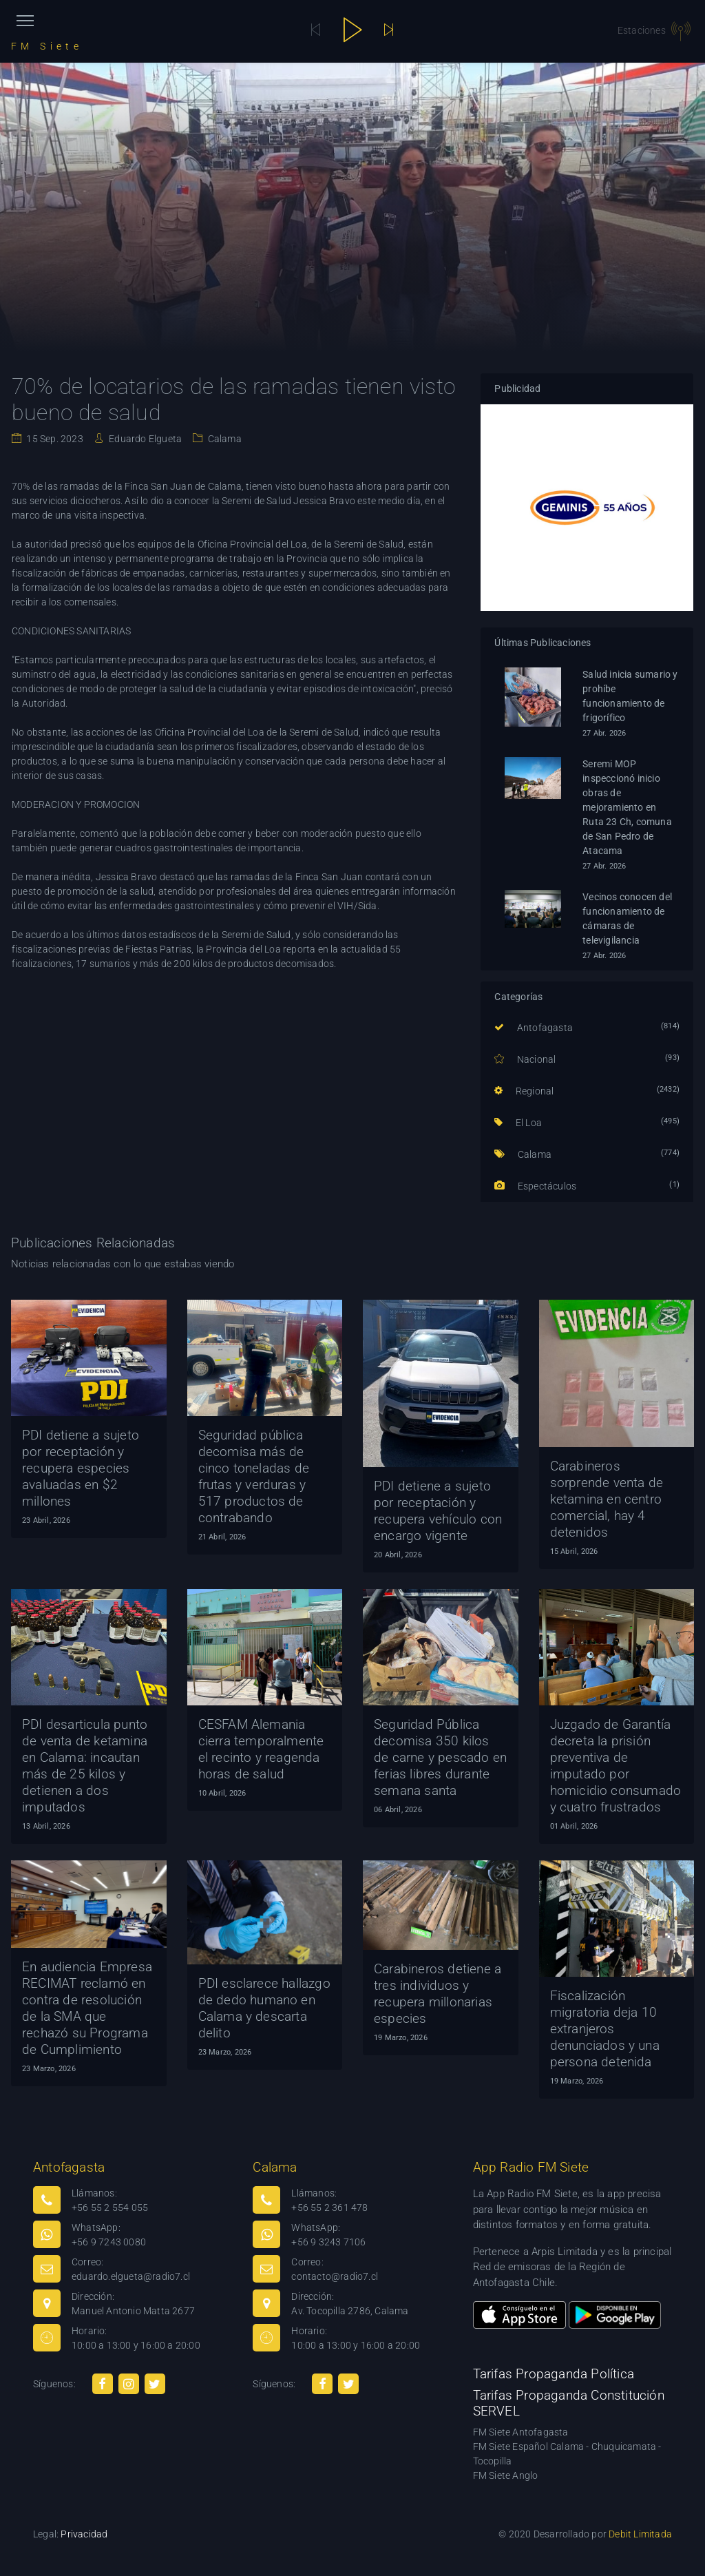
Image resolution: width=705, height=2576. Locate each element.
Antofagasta (533, 1027)
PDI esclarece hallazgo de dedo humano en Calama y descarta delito (264, 2008)
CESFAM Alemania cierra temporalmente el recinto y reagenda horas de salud (261, 1749)
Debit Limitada (640, 2533)
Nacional (525, 1059)
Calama (223, 438)
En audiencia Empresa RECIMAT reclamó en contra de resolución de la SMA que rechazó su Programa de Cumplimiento (87, 2008)
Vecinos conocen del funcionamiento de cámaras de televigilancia (627, 918)
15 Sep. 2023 (53, 438)
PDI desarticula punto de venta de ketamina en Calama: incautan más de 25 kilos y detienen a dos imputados (84, 1765)
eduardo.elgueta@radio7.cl (131, 2276)
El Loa (518, 1122)
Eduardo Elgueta (144, 438)
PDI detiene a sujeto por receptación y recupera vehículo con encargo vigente (438, 1511)
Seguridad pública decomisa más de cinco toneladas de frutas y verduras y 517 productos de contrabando (254, 1476)
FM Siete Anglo (505, 2475)
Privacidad (84, 2533)
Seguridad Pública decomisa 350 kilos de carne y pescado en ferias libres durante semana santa (440, 1757)
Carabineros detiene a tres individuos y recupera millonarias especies (437, 1993)
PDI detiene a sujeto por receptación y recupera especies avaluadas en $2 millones (80, 1468)
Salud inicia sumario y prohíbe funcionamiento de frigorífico (629, 696)
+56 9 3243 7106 (328, 2241)
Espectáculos (535, 1186)
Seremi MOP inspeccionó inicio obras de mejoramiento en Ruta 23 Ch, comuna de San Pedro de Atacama (627, 807)
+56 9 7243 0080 (109, 2241)
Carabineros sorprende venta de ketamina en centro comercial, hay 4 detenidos (607, 1499)
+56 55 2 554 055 (110, 2207)
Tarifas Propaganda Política (553, 2374)
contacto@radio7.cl (334, 2276)
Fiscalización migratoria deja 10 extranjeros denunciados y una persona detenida (605, 2029)
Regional (524, 1091)
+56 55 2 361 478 (329, 2207)
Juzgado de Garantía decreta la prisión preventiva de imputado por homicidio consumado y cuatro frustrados (616, 1765)
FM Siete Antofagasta (521, 2432)
